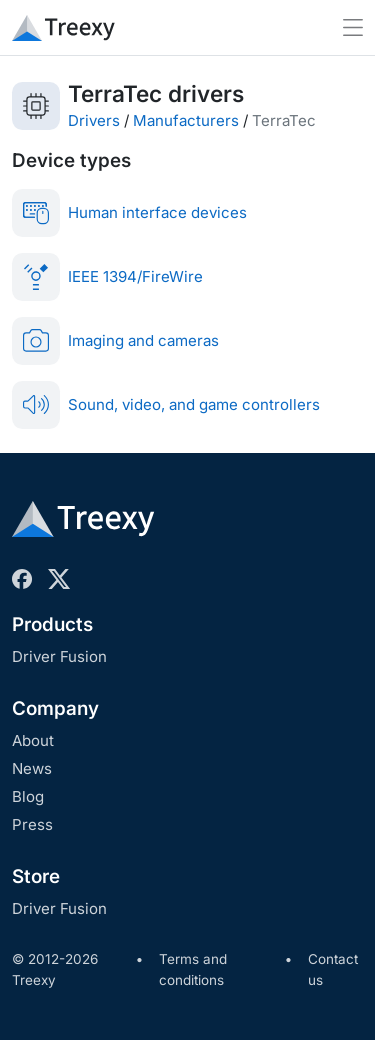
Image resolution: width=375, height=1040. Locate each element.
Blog (28, 796)
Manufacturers (186, 120)
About (33, 740)
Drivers (94, 120)
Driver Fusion (59, 656)
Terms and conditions (193, 970)
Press (32, 824)
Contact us (333, 970)
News (32, 768)
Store (36, 876)
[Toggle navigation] (353, 27)
